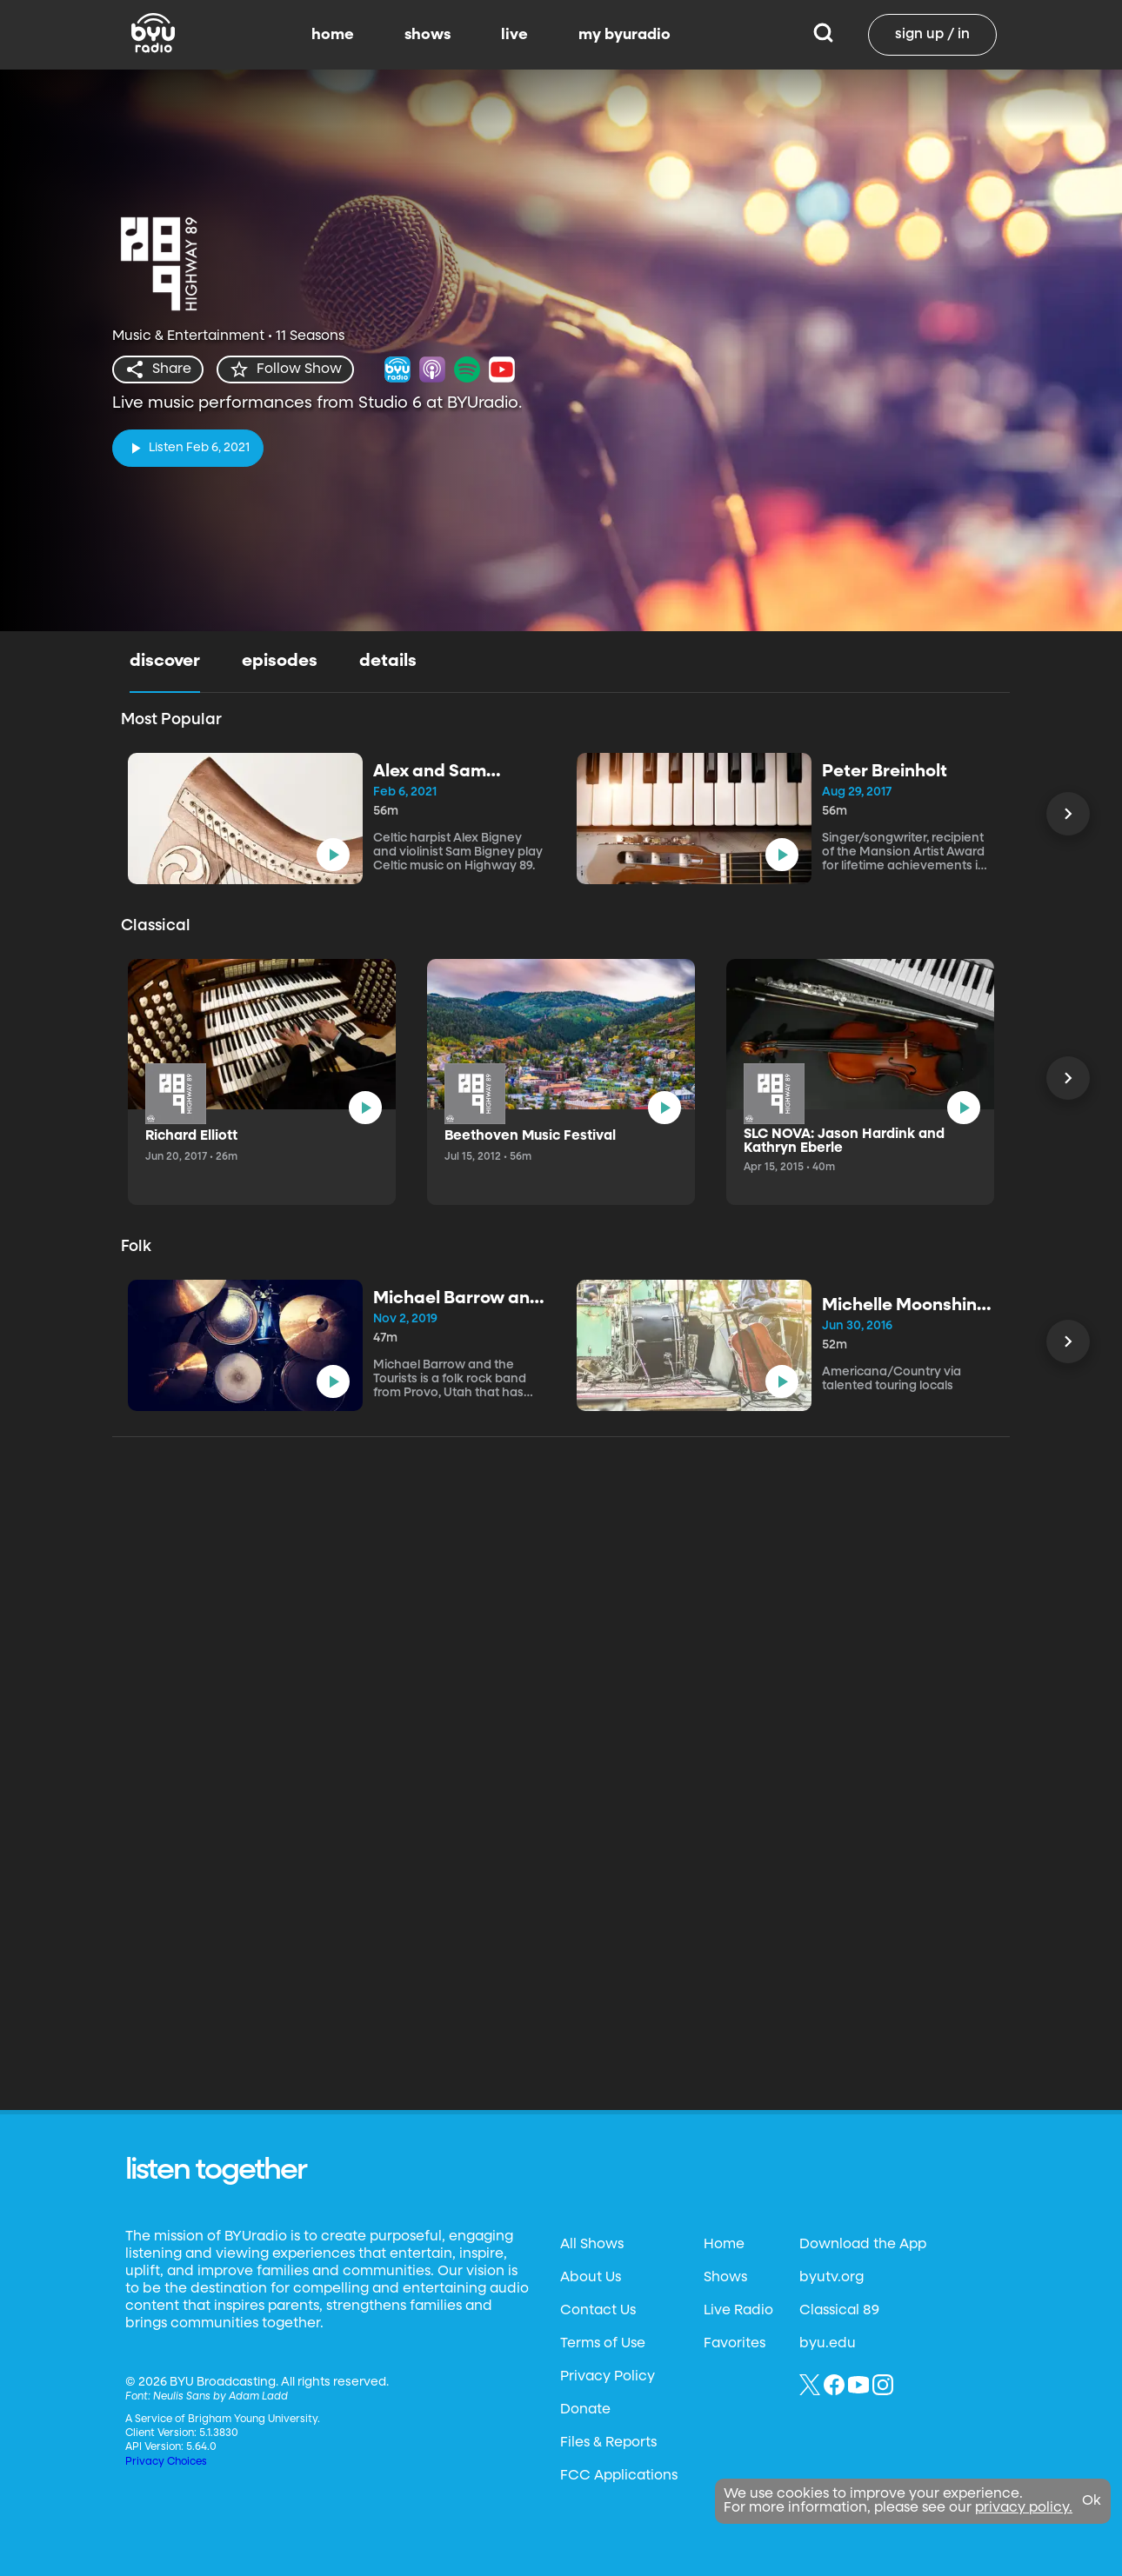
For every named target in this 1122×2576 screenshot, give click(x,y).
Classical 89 (839, 2311)
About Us (590, 2278)
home (332, 35)
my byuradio (624, 35)
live (514, 35)
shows (427, 35)
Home (724, 2245)
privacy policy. (1023, 2508)
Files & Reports (608, 2443)
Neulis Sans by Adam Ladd (220, 2397)
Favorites (734, 2344)
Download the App (862, 2245)
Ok (1091, 2501)
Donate (585, 2410)
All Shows (592, 2245)
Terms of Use (602, 2344)
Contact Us (598, 2311)
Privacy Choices (166, 2462)
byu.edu (827, 2344)
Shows (725, 2278)
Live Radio (738, 2311)
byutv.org (831, 2278)
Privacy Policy (607, 2377)
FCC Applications (619, 2476)
